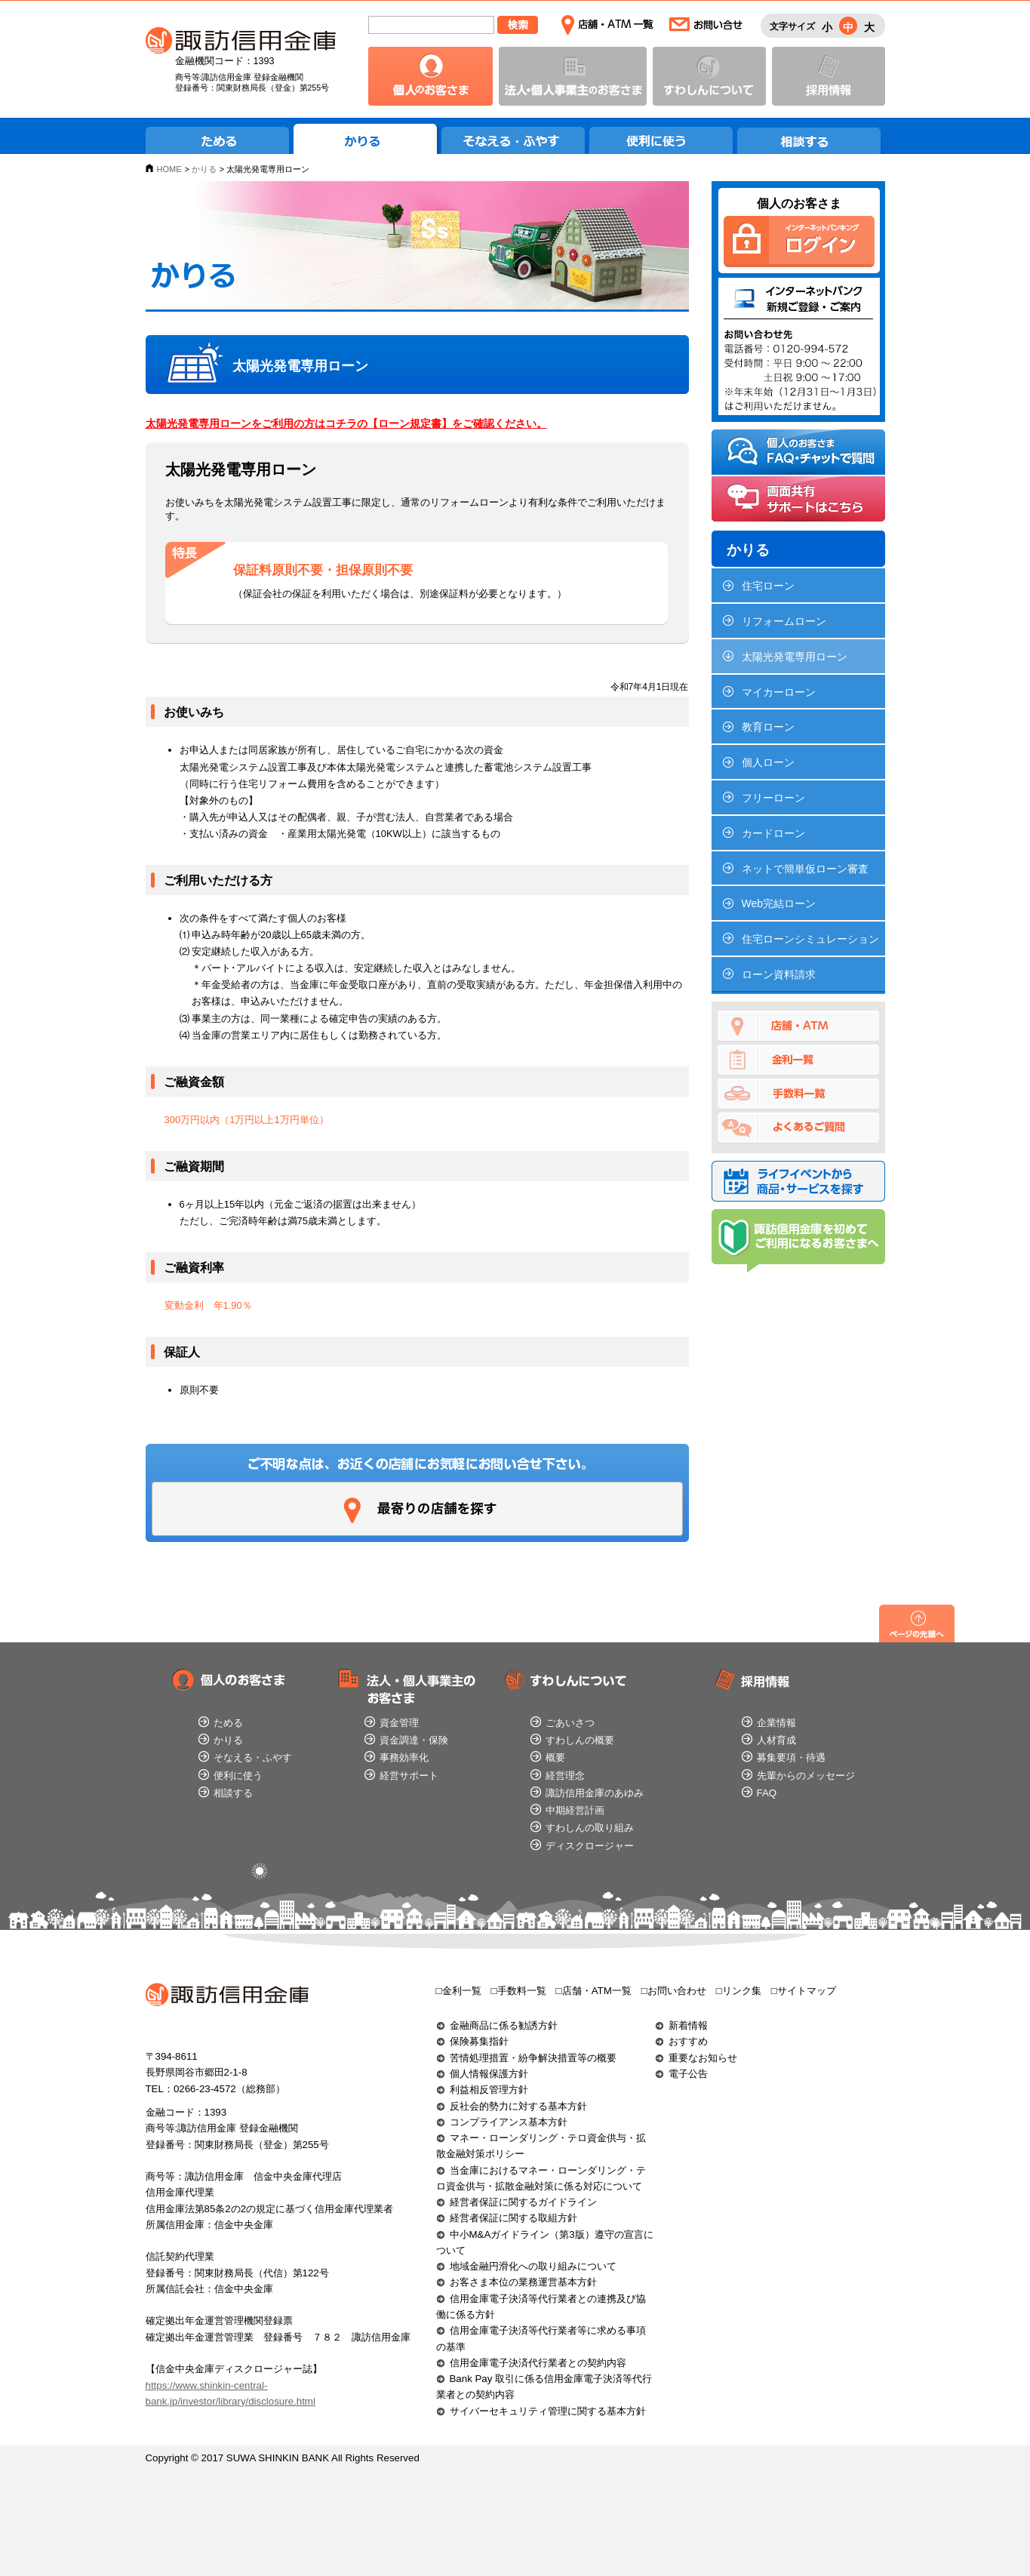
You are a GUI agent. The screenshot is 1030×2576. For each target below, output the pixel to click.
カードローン (773, 833)
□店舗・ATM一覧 (594, 1990)
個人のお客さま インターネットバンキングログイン (799, 241)
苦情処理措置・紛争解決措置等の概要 (533, 2058)
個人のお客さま (430, 76)
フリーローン (773, 798)
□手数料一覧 (518, 1990)
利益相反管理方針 (489, 2089)
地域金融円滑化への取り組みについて (533, 2266)
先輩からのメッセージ (806, 1775)
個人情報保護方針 (489, 2073)
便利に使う (662, 139)
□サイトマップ (803, 1990)
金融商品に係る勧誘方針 (504, 2025)
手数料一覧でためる (798, 1094)
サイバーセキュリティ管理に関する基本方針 (548, 2411)
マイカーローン (779, 692)
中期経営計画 (575, 1810)
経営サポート (409, 1775)
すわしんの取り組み (590, 1827)
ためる (218, 139)
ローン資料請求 (779, 974)
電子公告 (688, 2073)
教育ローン (768, 727)
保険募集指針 (479, 2041)
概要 (555, 1757)
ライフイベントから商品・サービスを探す (798, 1181)
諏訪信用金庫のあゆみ (595, 1793)
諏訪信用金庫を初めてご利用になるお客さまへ (798, 1241)
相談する (810, 139)
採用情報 (828, 76)
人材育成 (776, 1740)
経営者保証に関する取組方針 (513, 2218)
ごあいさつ (570, 1722)
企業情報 (776, 1722)
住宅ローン (768, 586)
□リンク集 (738, 1990)
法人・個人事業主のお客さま (573, 76)
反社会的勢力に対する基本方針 (518, 2106)
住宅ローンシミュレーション (810, 939)
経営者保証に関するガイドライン (523, 2202)
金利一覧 (798, 1060)
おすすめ (688, 2041)
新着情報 (688, 2025)
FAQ (767, 1793)
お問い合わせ (706, 25)
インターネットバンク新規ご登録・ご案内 (799, 346)
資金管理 (399, 1722)
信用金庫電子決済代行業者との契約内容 (538, 2362)
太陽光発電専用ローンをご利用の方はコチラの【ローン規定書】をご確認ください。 (346, 423)
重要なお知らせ (703, 2058)
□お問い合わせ (673, 1990)
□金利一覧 (458, 1990)
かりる (366, 139)
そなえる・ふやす (514, 139)
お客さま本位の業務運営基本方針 (523, 2282)
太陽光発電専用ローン (794, 657)
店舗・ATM (798, 1026)
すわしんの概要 (580, 1740)
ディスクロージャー (590, 1845)
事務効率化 (404, 1757)
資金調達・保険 (414, 1740)
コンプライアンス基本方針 (508, 2122)
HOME (169, 169)
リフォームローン (784, 621)
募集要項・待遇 (791, 1757)
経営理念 (565, 1775)
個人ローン (768, 762)
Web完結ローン (779, 903)
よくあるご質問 (798, 1128)
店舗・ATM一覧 (607, 25)
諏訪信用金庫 (241, 40)
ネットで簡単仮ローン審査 (805, 869)
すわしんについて (709, 76)
